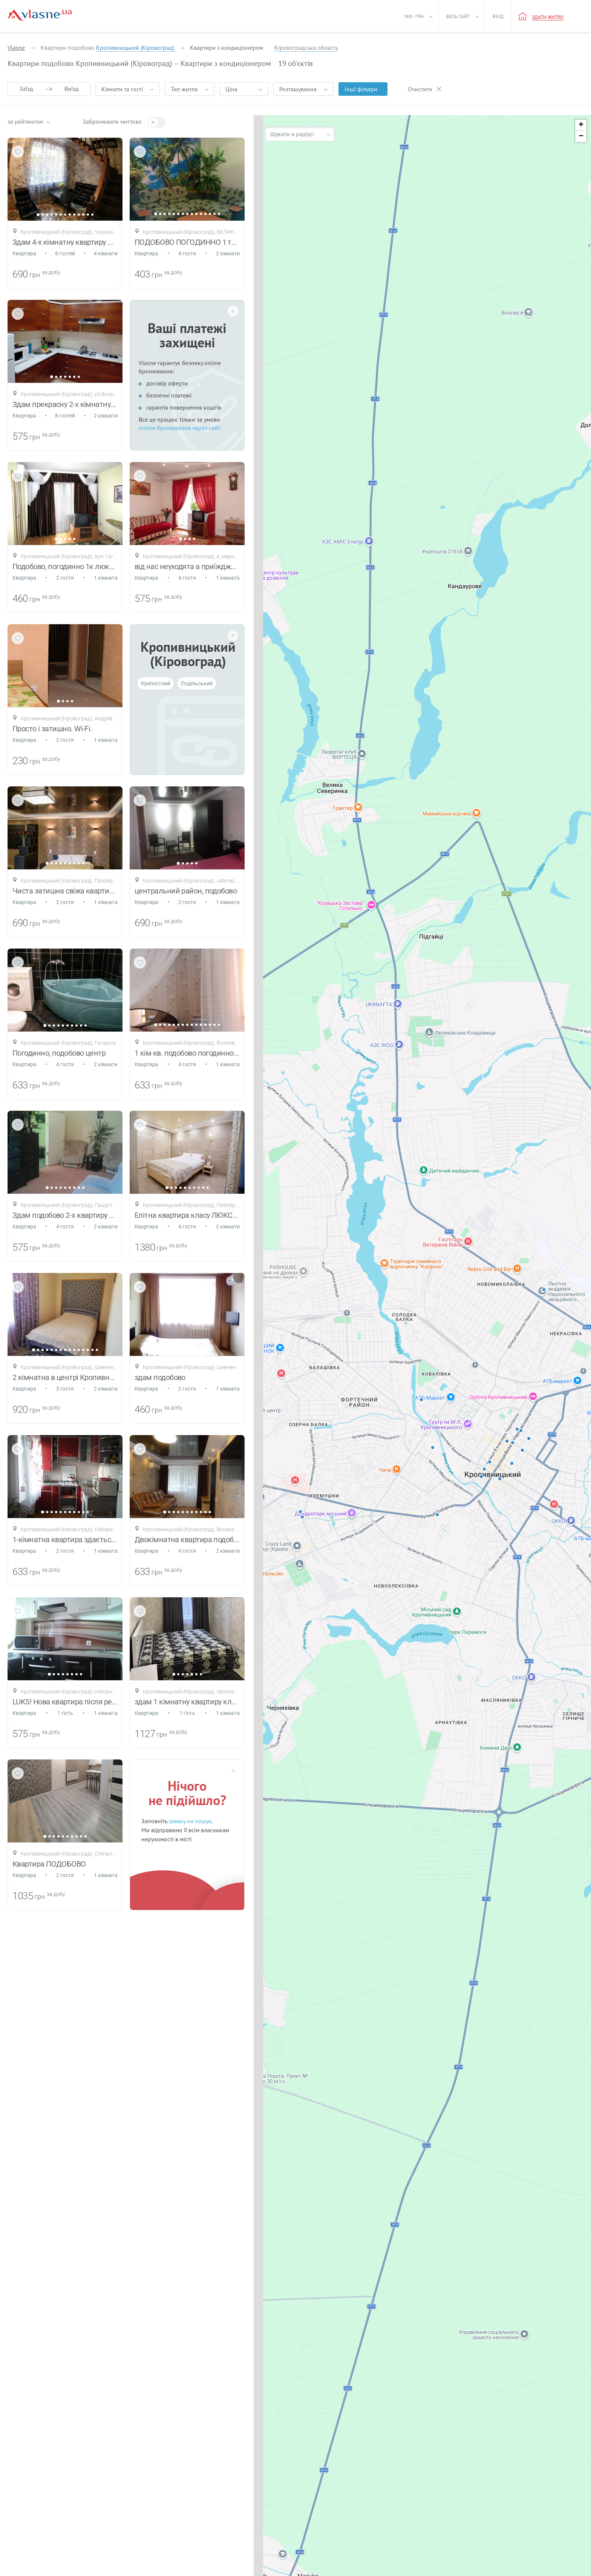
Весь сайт (458, 16)
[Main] (40, 15)
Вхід (498, 16)
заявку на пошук (190, 1821)
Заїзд (26, 88)
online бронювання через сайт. (180, 427)
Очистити (420, 89)
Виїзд (71, 88)
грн (34, 275)
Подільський (197, 683)
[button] (580, 125)
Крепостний (155, 683)
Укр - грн (414, 16)
